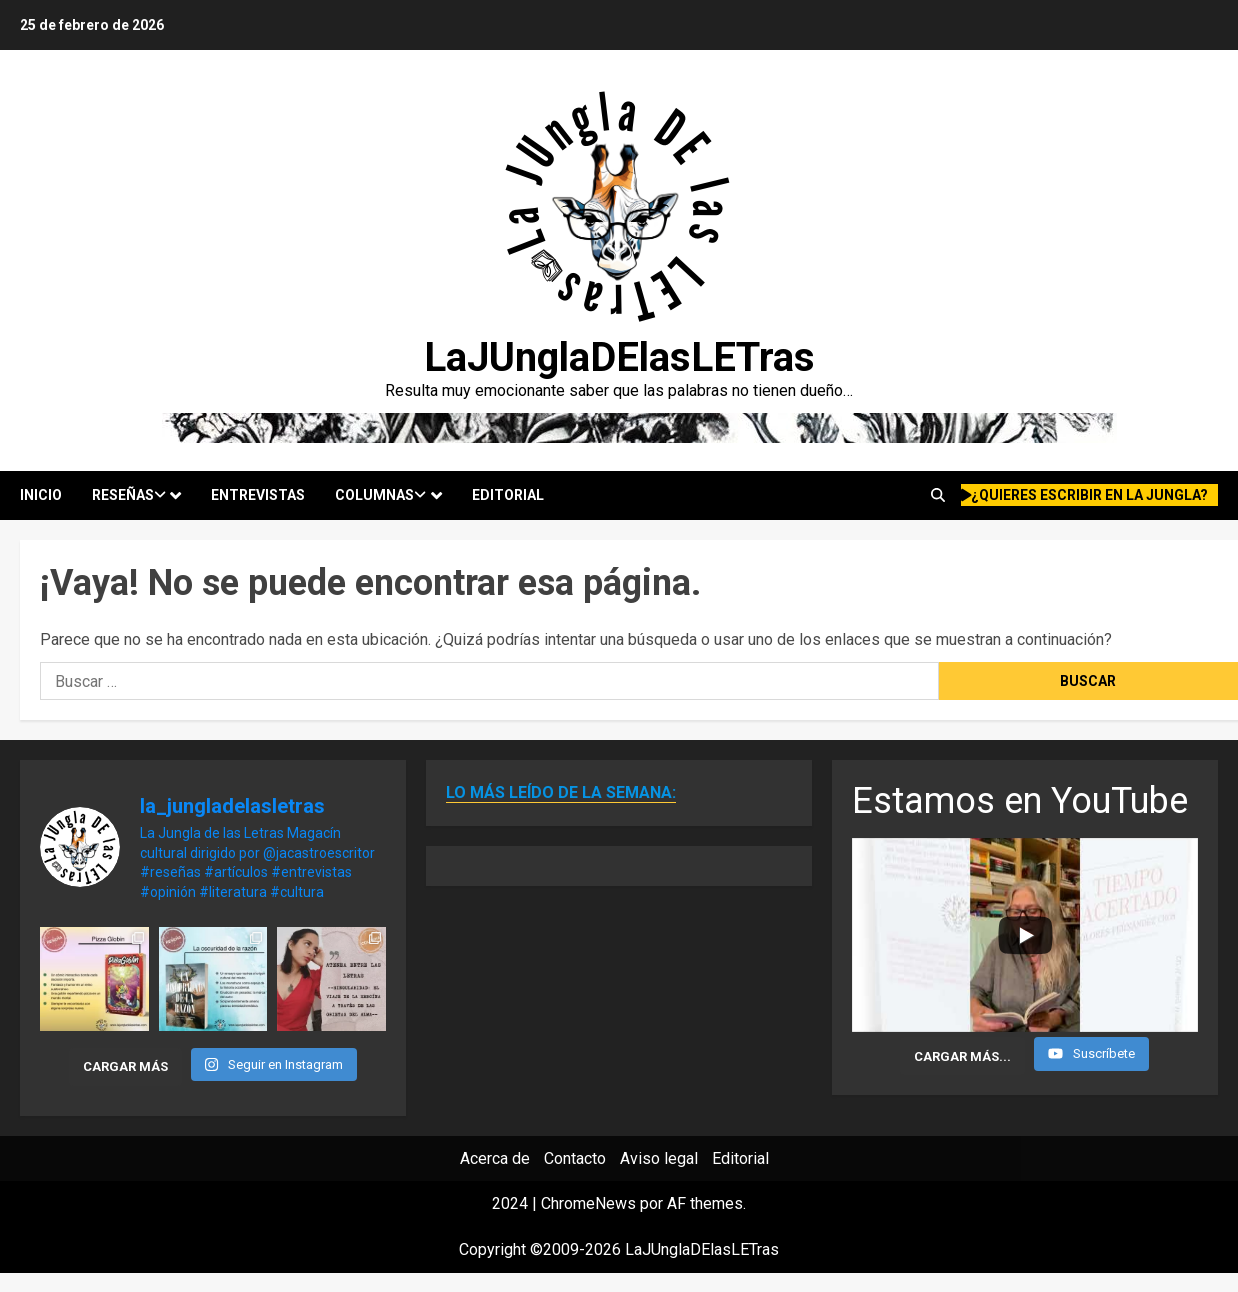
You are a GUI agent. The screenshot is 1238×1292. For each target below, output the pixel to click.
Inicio (41, 495)
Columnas (380, 495)
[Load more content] (962, 1056)
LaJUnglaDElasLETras (619, 357)
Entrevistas (258, 495)
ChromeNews (588, 1203)
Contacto (575, 1158)
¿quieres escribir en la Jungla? (1085, 495)
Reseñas (129, 495)
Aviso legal (659, 1158)
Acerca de (495, 1158)
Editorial (508, 495)
